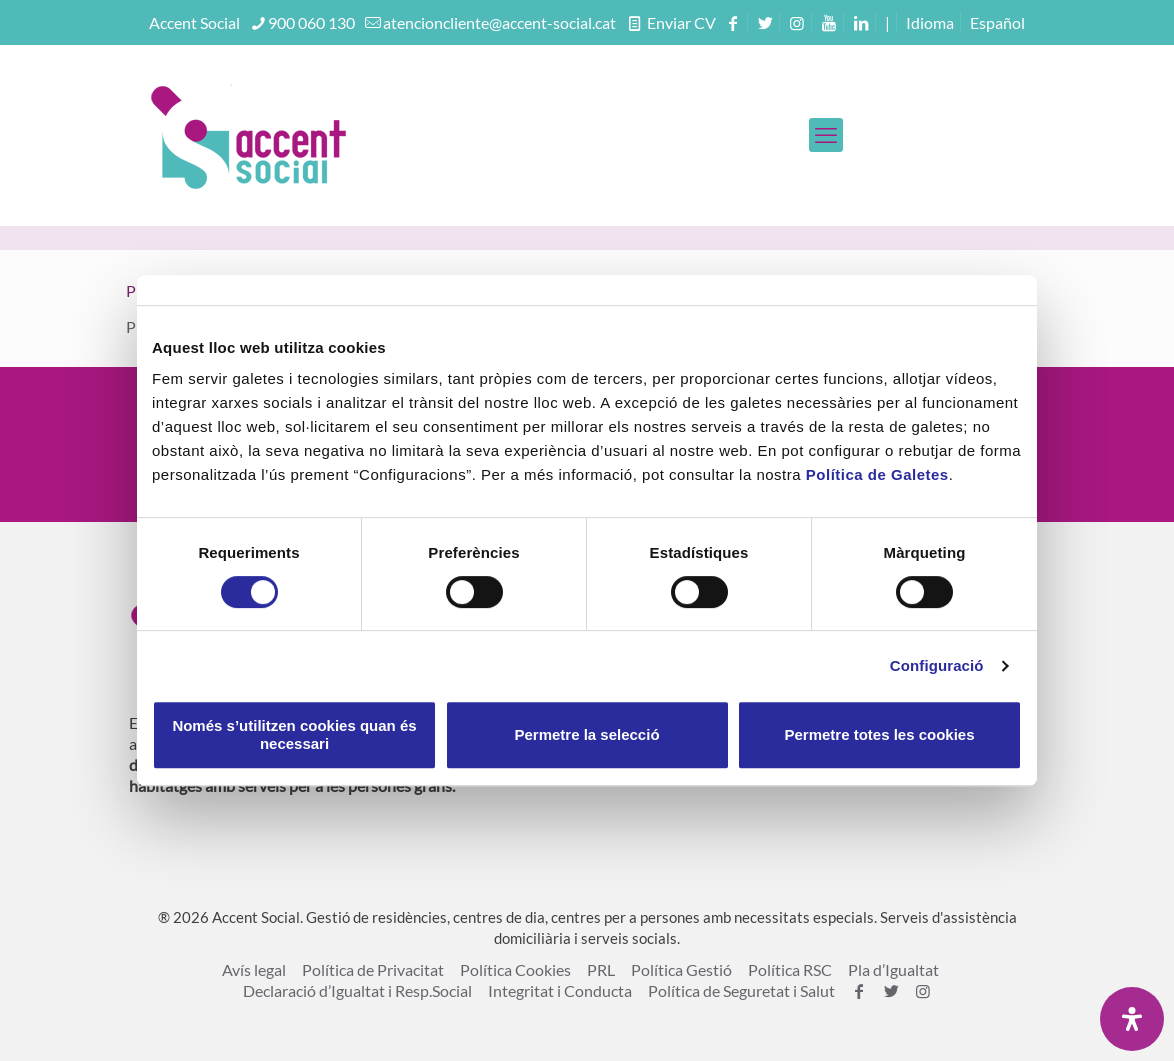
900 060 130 (311, 22)
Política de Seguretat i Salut (741, 990)
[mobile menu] (826, 135)
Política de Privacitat (373, 969)
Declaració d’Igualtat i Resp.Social (357, 990)
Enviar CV (680, 22)
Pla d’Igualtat (893, 969)
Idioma (930, 22)
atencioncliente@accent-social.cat (499, 22)
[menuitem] (997, 22)
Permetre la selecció (586, 734)
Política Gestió (681, 969)
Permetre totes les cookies (879, 734)
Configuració (937, 665)
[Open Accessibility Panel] (1132, 1019)
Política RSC (790, 969)
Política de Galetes (877, 474)
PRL (601, 969)
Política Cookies (515, 969)
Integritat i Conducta (560, 990)
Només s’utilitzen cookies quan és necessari (294, 734)
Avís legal (254, 969)
